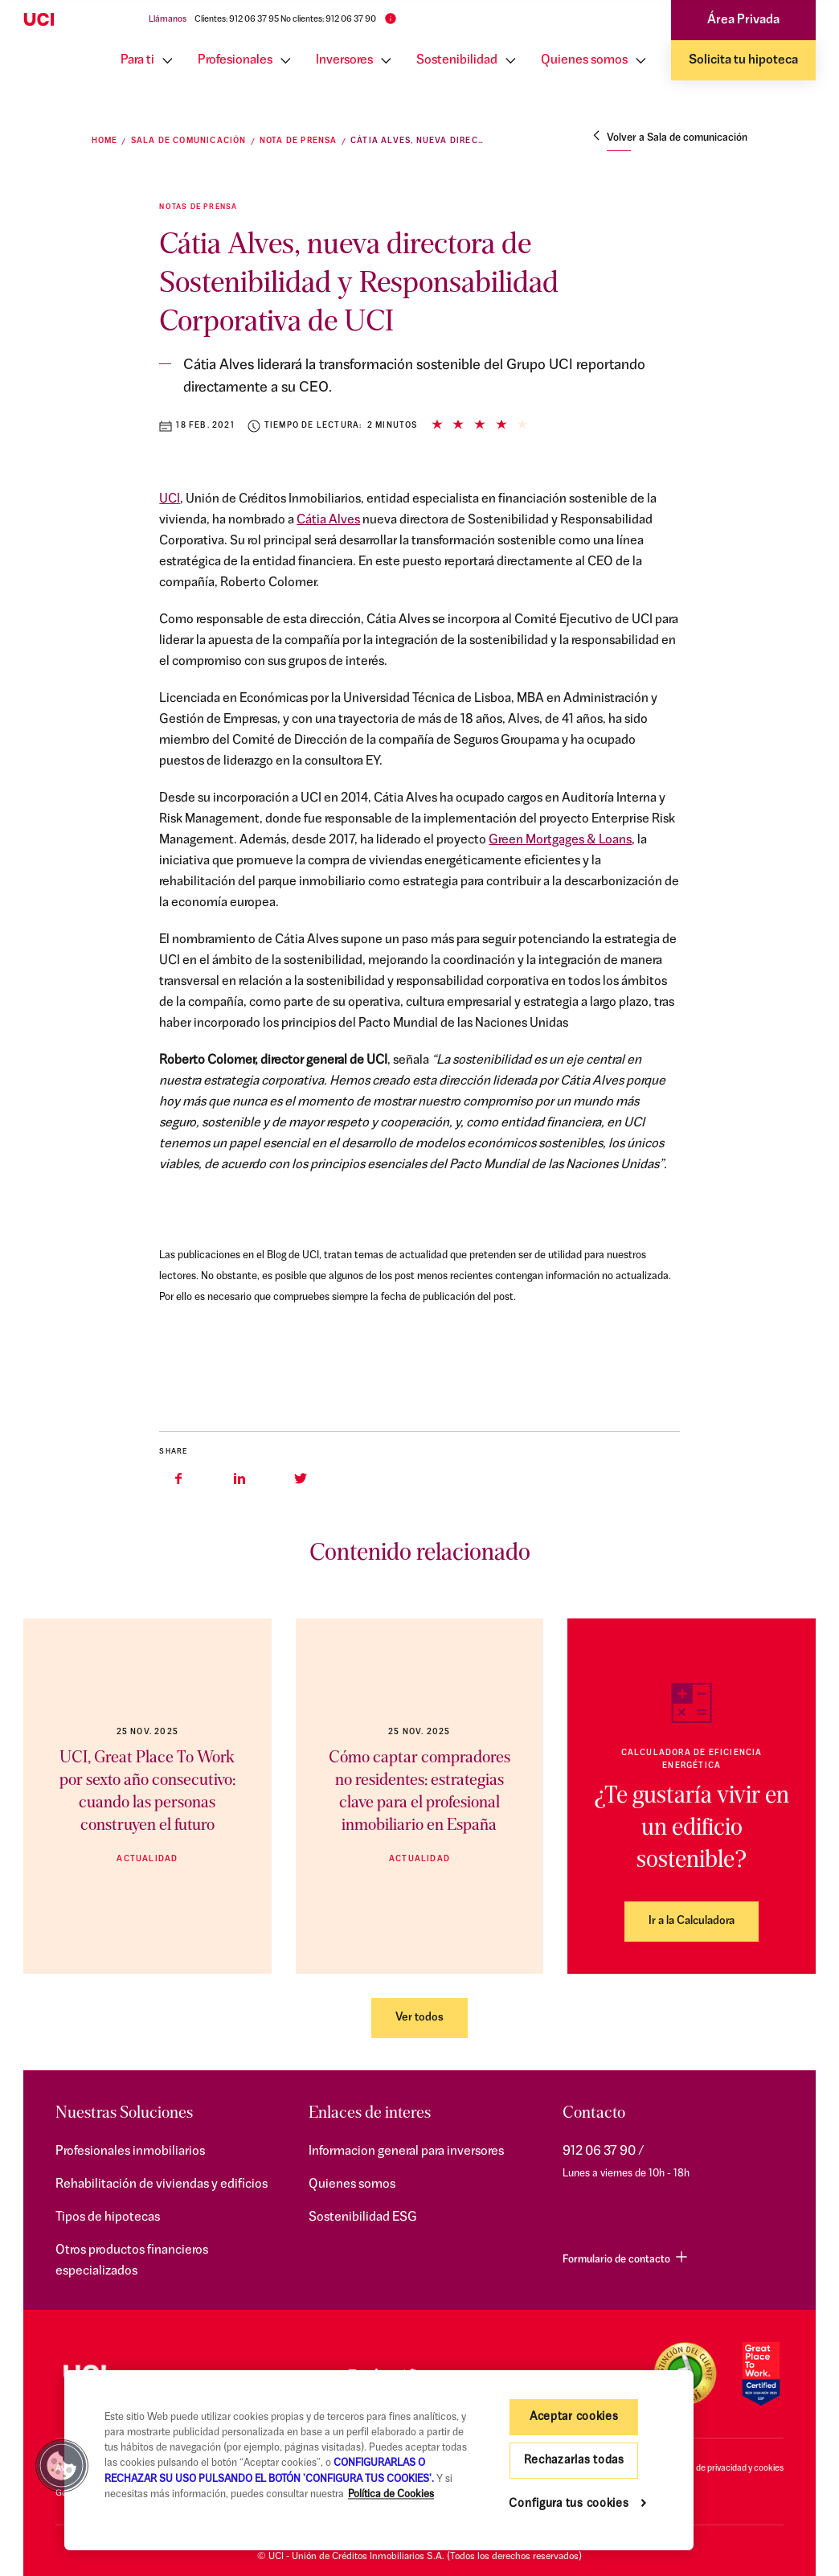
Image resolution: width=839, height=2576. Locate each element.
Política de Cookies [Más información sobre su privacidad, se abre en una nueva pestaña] (391, 2494)
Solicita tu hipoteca (743, 60)
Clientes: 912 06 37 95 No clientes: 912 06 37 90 (285, 19)
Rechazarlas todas (574, 2461)
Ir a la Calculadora (692, 1921)
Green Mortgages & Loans (560, 840)
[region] (379, 2460)
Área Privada (743, 20)
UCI (169, 499)
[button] (62, 2466)
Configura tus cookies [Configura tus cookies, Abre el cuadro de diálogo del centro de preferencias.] (568, 2504)
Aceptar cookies (574, 2417)
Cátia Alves (328, 520)
